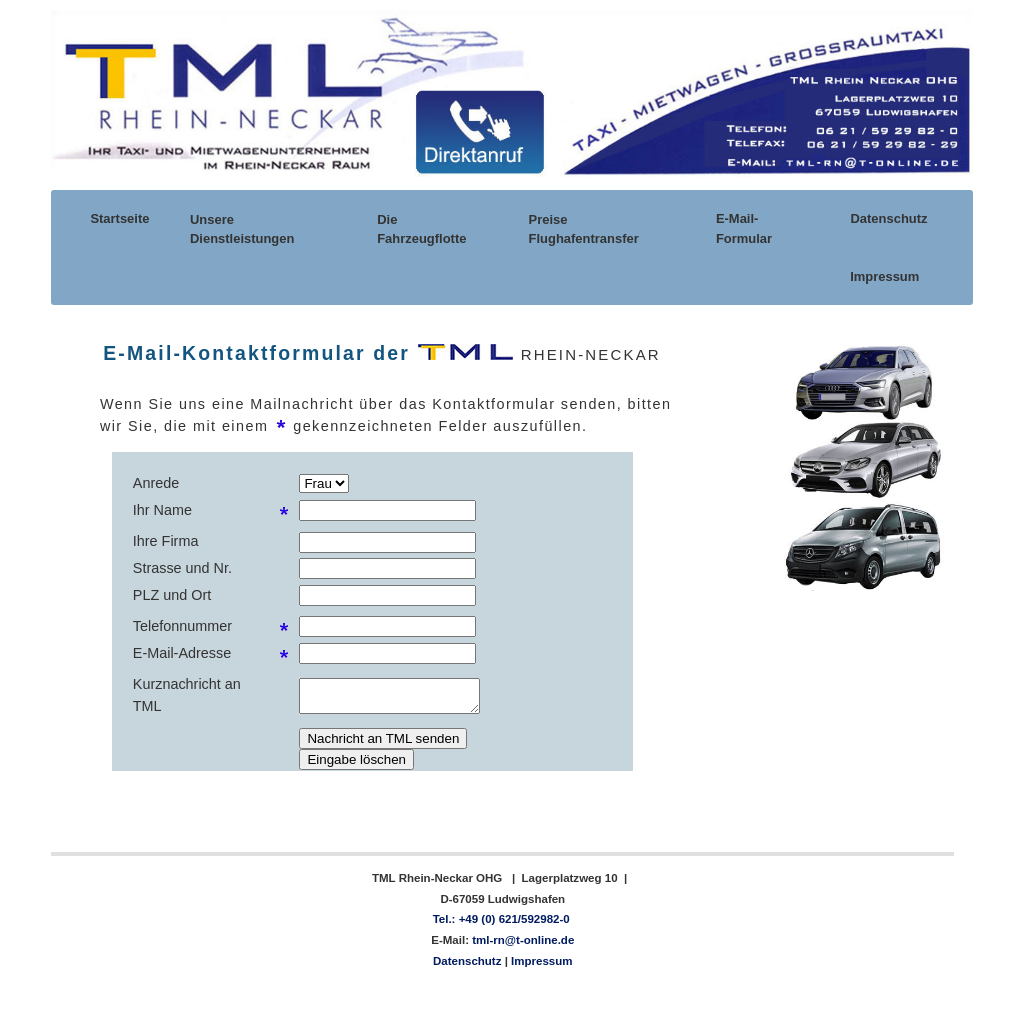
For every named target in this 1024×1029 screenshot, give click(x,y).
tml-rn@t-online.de (521, 940)
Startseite (118, 218)
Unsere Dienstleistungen (242, 229)
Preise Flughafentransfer (584, 229)
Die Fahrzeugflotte (421, 229)
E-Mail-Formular (744, 228)
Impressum (883, 276)
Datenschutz (888, 218)
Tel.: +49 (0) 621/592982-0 (501, 919)
